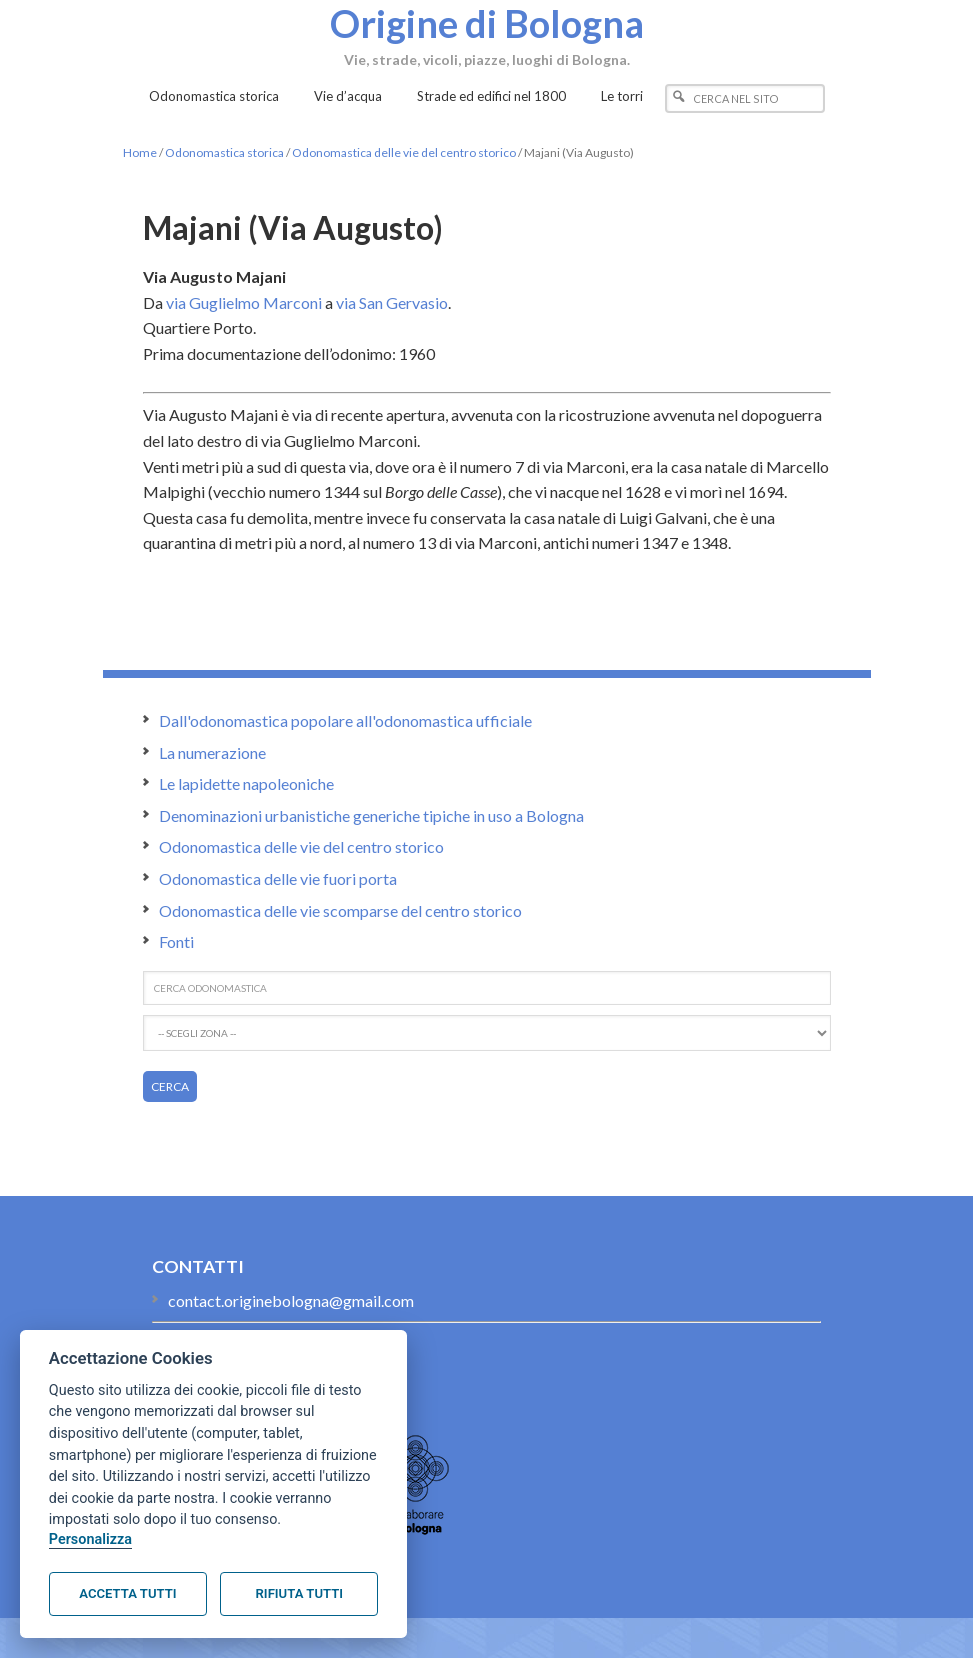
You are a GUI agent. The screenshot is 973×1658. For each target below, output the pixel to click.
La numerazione (212, 752)
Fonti (176, 941)
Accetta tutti (127, 1593)
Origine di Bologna (487, 23)
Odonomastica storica (224, 152)
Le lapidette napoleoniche (246, 783)
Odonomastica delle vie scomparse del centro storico (340, 910)
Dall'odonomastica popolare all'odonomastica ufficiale (345, 720)
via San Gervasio (392, 302)
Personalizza (90, 1539)
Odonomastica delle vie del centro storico (404, 152)
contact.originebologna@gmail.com (291, 1300)
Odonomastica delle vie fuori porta (278, 878)
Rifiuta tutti (299, 1593)
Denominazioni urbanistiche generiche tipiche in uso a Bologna (371, 815)
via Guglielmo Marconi (244, 302)
